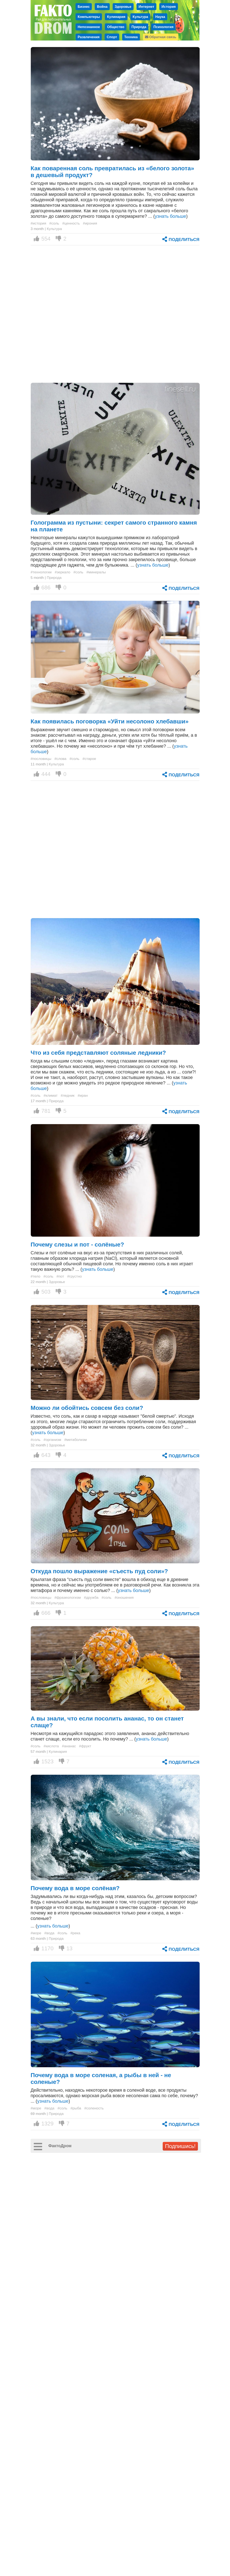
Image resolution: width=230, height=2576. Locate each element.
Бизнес (84, 6)
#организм (52, 1440)
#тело (35, 1276)
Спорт (112, 37)
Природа (138, 27)
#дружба (91, 1597)
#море (36, 1933)
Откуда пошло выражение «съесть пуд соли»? (99, 1571)
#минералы (96, 572)
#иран (83, 1095)
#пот (60, 1276)
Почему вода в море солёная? (75, 1888)
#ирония (90, 223)
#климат (51, 1095)
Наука (160, 17)
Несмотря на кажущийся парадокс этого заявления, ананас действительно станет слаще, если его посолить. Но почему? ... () (110, 1736)
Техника (131, 37)
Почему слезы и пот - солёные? (77, 1244)
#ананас (69, 1746)
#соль (54, 223)
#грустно (74, 1276)
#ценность (71, 223)
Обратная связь (160, 37)
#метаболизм (75, 1440)
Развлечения (89, 37)
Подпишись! (180, 2146)
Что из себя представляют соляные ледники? (98, 1052)
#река (75, 1933)
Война (102, 6)
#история (38, 223)
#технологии (41, 572)
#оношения (124, 1597)
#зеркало (62, 572)
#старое (89, 759)
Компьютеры (89, 17)
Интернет (146, 6)
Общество (115, 27)
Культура (140, 17)
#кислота (51, 1746)
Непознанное (89, 27)
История (168, 6)
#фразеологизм (67, 1597)
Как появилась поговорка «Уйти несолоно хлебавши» (110, 721)
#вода (49, 1933)
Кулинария (116, 17)
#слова (60, 759)
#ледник (67, 1095)
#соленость (94, 2108)
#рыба (75, 2108)
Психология (163, 27)
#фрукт (85, 1746)
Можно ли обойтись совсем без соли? (87, 1408)
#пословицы (41, 759)
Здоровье (123, 6)
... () (50, 1926)
